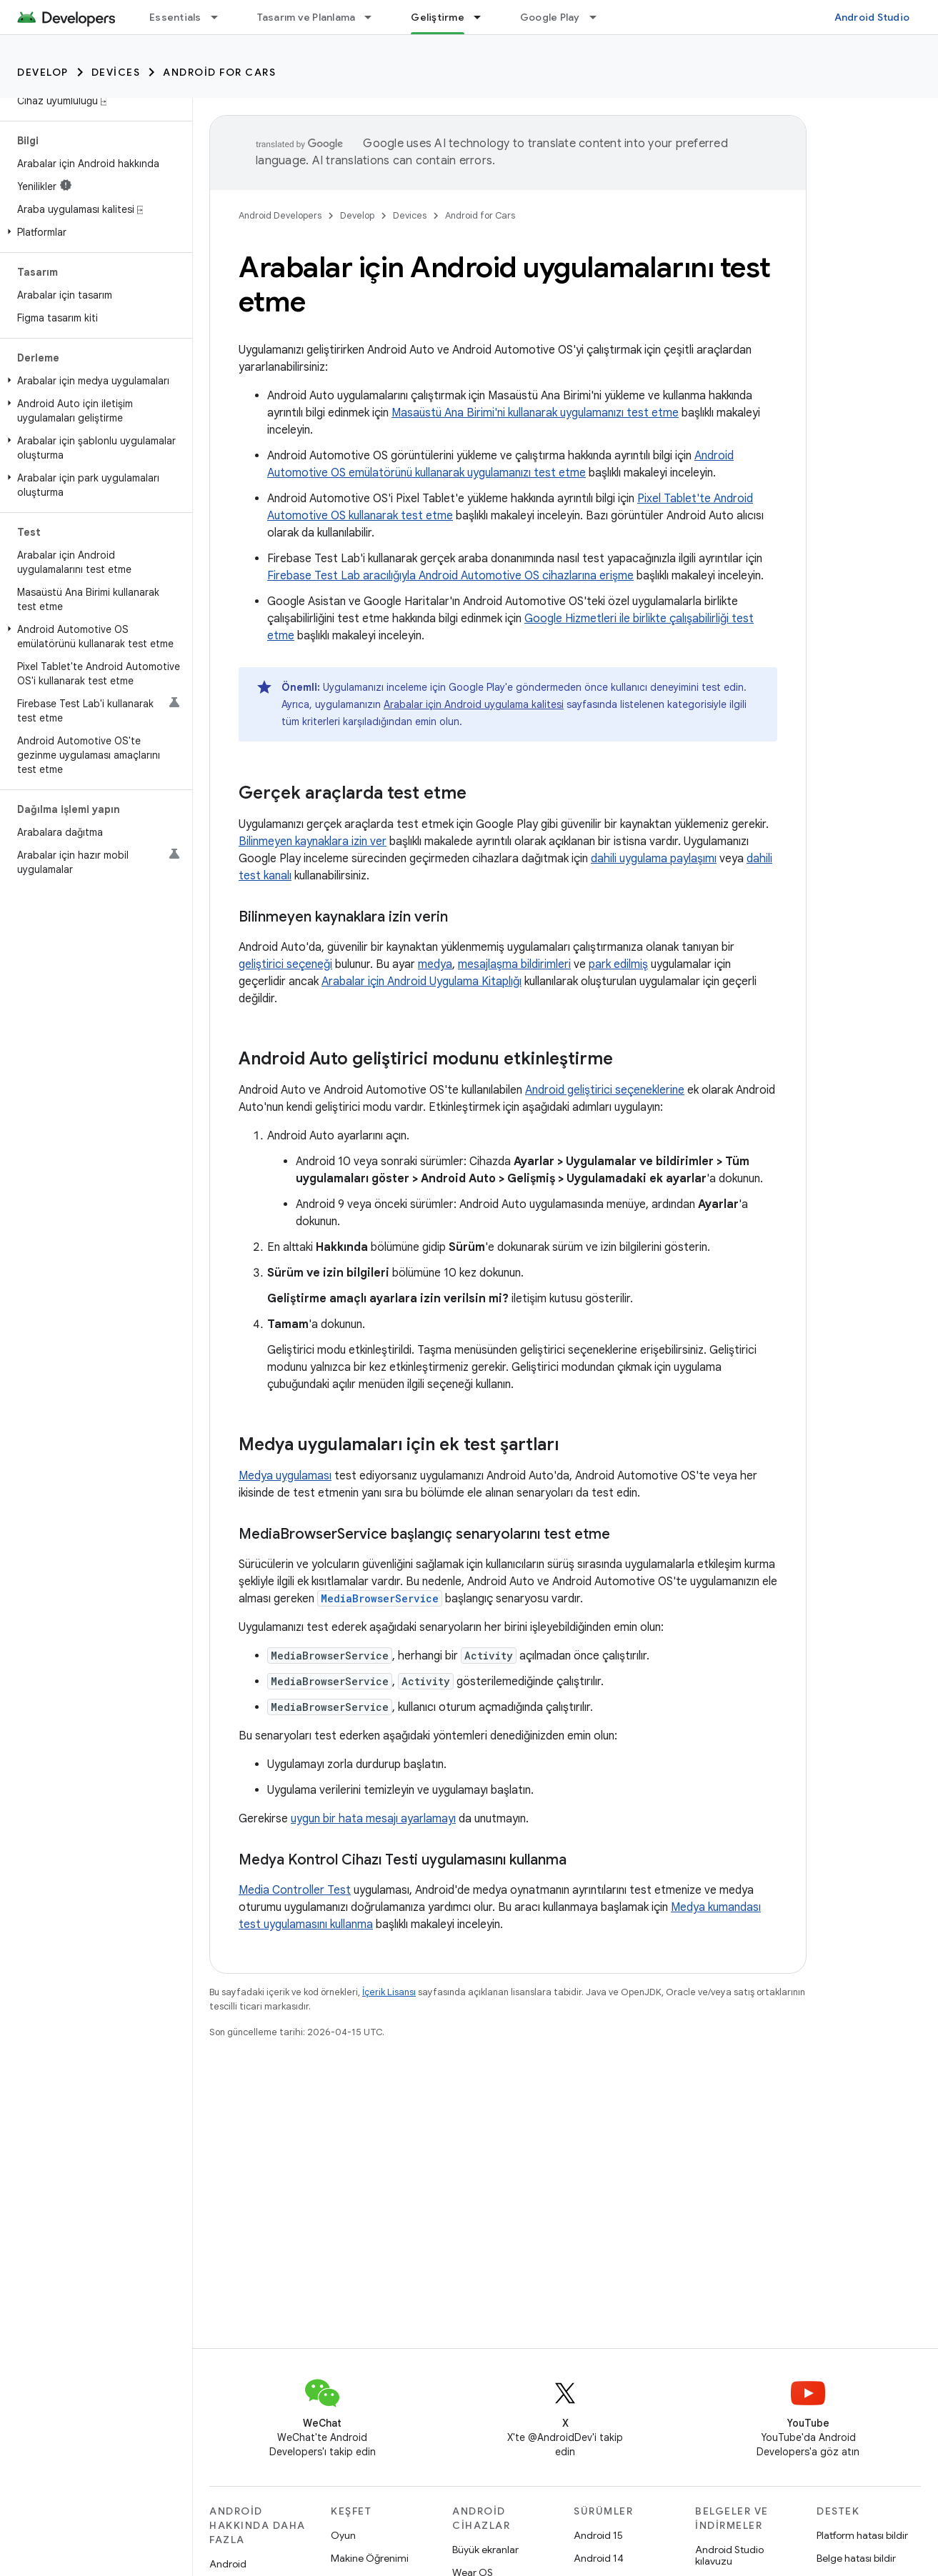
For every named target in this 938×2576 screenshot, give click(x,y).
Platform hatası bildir (862, 2535)
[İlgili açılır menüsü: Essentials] (220, 17)
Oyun (343, 2535)
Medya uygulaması (285, 1476)
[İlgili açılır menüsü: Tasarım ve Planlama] (374, 17)
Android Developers (280, 215)
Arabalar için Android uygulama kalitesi (474, 704)
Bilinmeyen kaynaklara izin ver (312, 841)
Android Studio (872, 17)
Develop (43, 72)
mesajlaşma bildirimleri (514, 964)
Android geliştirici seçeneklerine (604, 1090)
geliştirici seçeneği (285, 964)
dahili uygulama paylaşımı (654, 859)
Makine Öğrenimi (370, 2558)
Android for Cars (219, 72)
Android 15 (598, 2535)
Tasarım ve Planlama (306, 17)
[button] (93, 232)
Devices (116, 72)
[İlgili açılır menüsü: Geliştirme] (483, 17)
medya (435, 964)
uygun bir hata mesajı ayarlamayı (373, 1819)
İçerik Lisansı (389, 1992)
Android (227, 2563)
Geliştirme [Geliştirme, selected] (437, 17)
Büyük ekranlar (485, 2549)
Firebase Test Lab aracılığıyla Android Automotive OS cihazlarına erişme (450, 576)
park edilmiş (618, 964)
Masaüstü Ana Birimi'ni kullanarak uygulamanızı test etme (535, 413)
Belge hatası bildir (856, 2558)
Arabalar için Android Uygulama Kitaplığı (421, 981)
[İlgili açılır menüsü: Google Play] (599, 17)
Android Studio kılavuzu (729, 2555)
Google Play (550, 17)
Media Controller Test (295, 1890)
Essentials (175, 17)
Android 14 (599, 2558)
